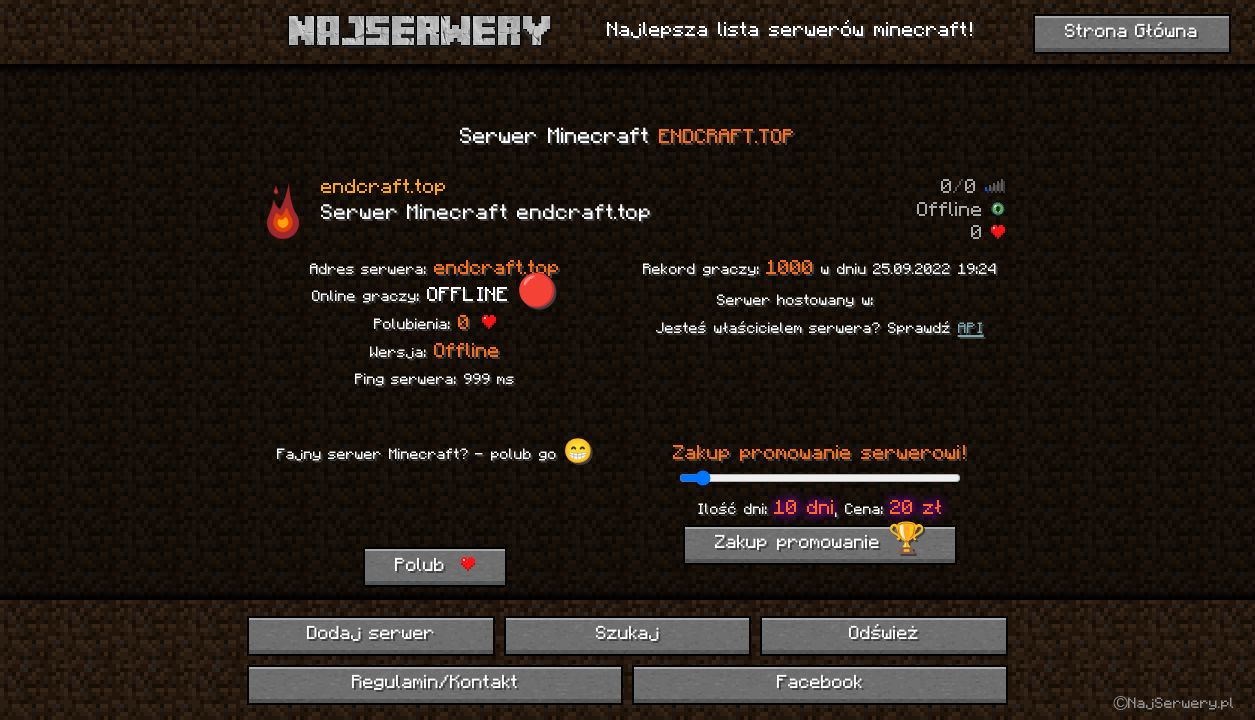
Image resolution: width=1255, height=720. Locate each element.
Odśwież (884, 634)
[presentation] (435, 508)
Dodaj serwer (371, 634)
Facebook (820, 683)
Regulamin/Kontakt (435, 683)
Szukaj (628, 634)
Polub (435, 566)
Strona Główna (1132, 32)
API (971, 329)
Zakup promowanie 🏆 (820, 543)
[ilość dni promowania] (819, 478)
